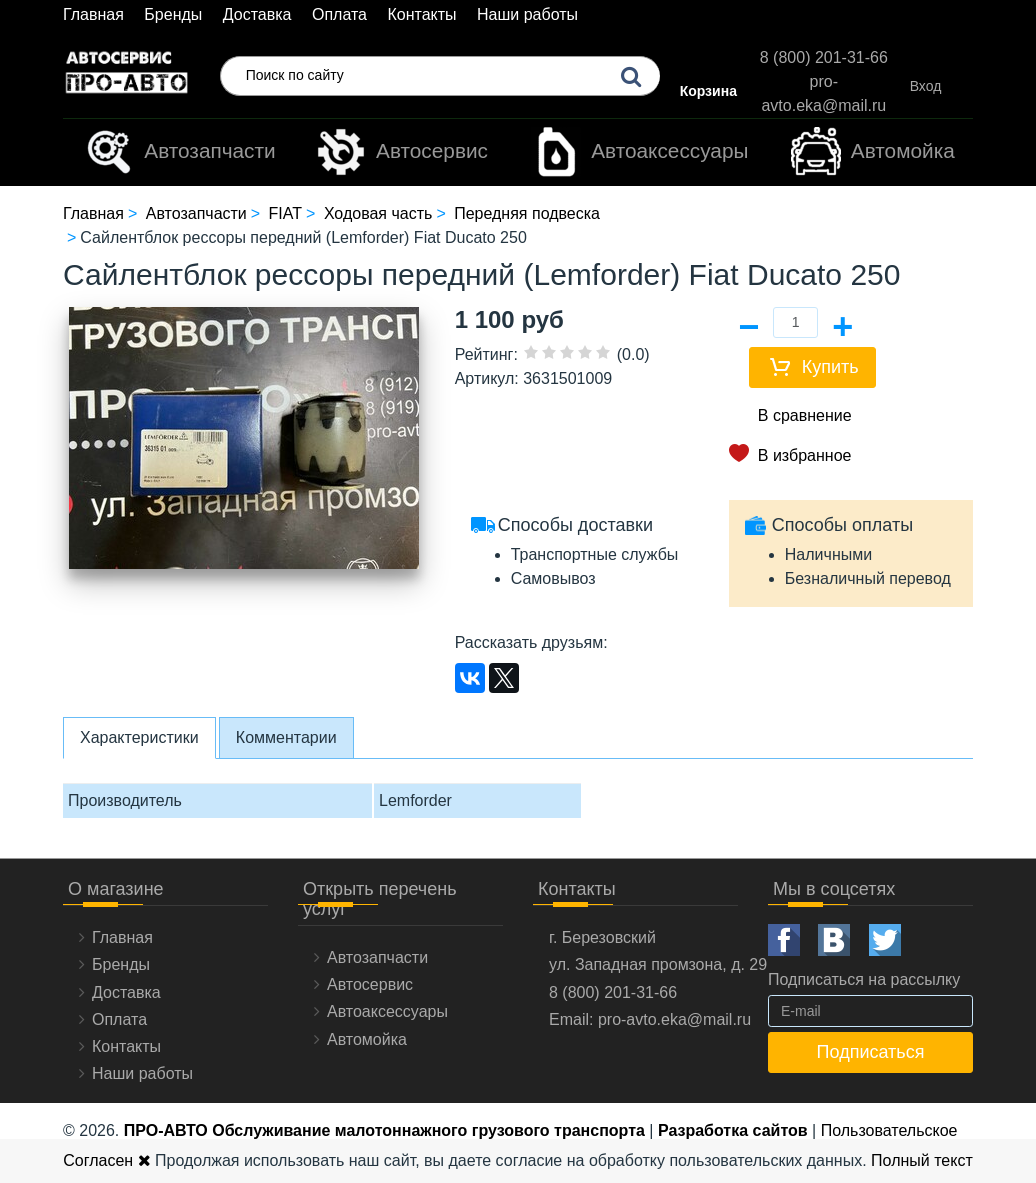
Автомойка (873, 152)
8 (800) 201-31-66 (824, 57)
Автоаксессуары (639, 152)
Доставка (257, 14)
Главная (93, 14)
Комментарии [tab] (286, 737)
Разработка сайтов (733, 1130)
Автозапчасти (179, 152)
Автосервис (402, 152)
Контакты (421, 14)
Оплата (339, 14)
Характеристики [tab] (139, 737)
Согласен (106, 1160)
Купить (830, 367)
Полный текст (922, 1160)
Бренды (173, 14)
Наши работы (527, 14)
